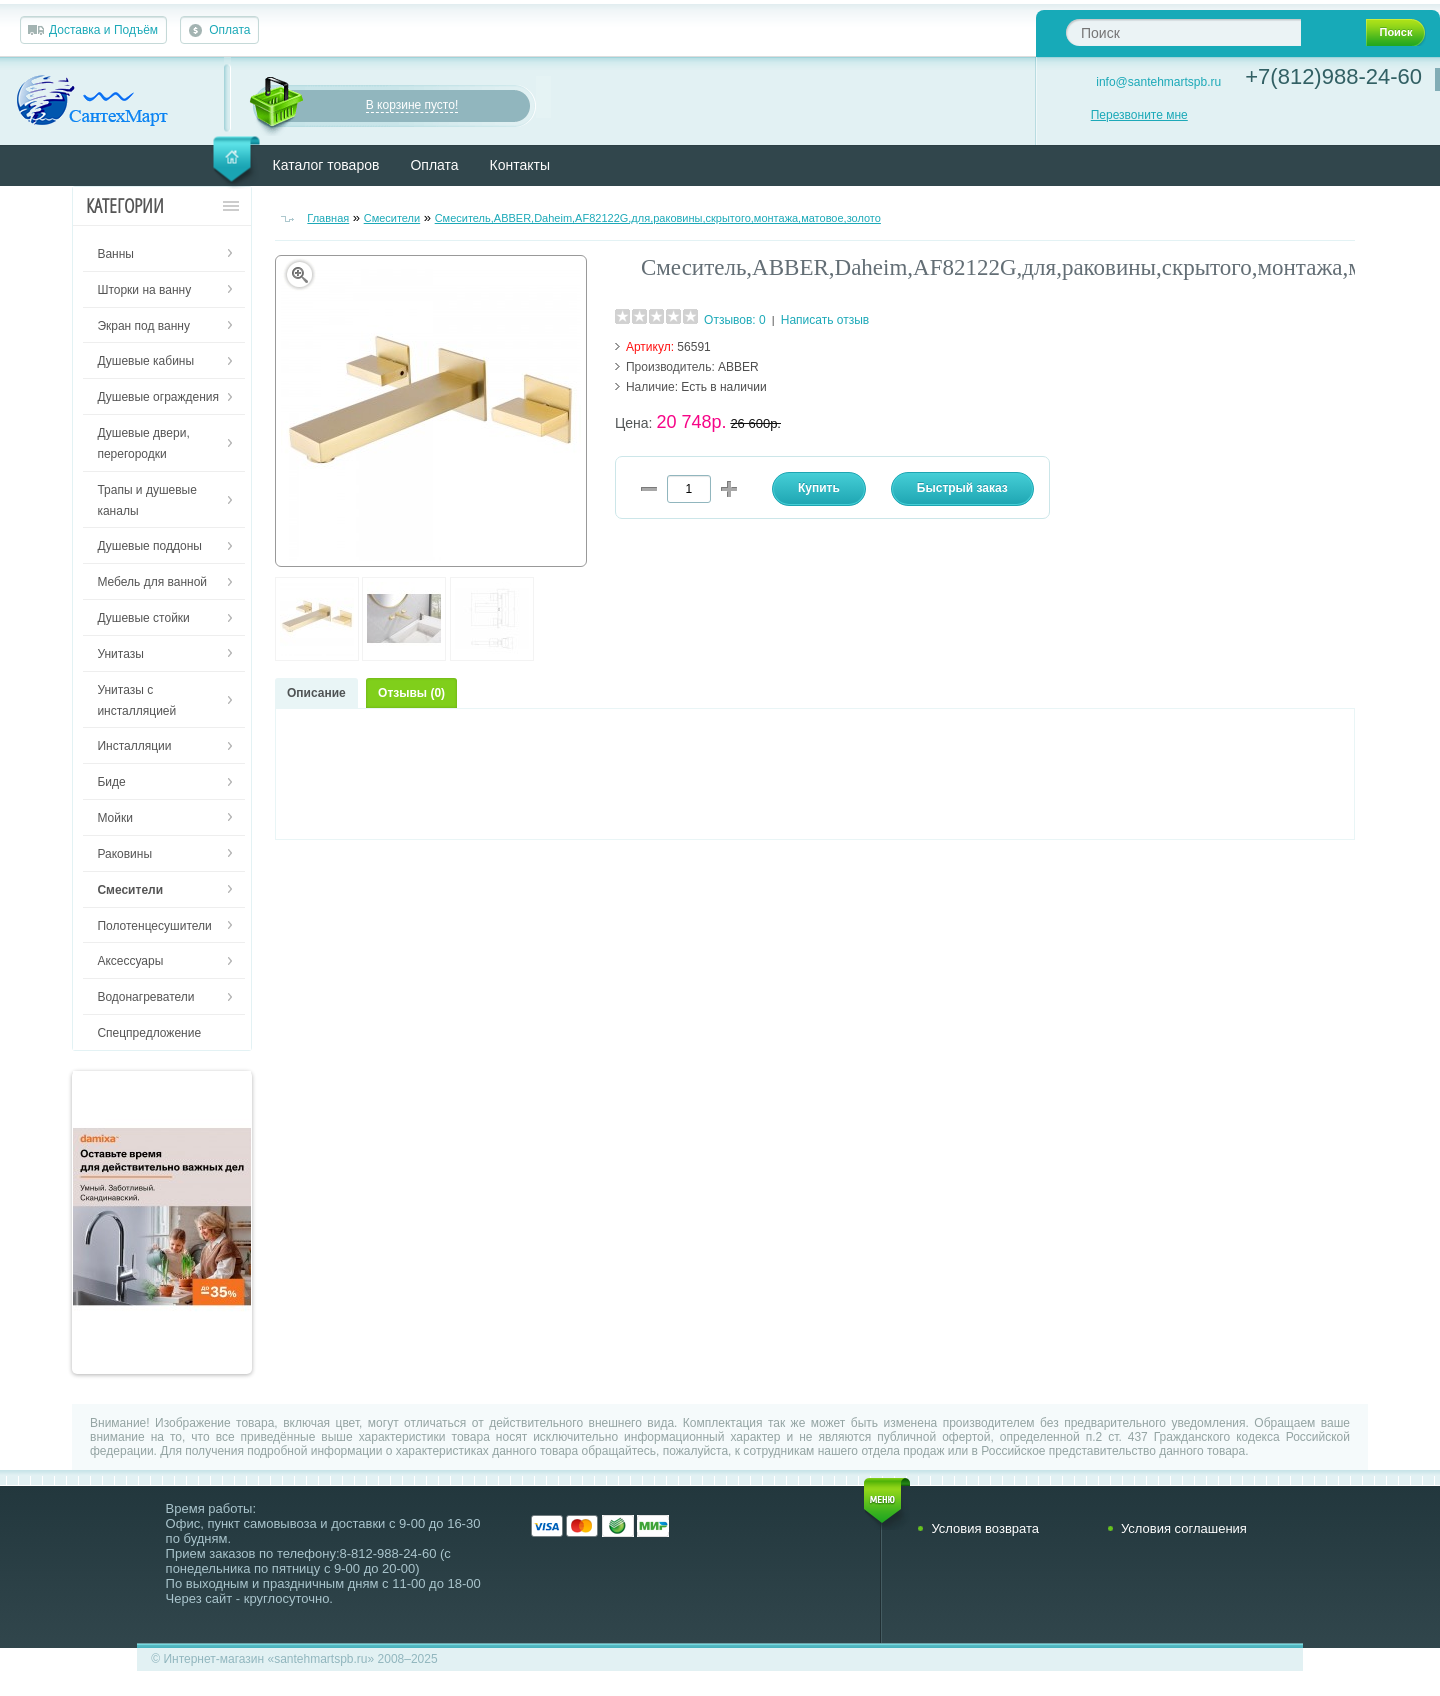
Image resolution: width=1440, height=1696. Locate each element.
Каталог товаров (326, 165)
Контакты (520, 165)
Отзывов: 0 (735, 320)
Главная (328, 218)
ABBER (738, 367)
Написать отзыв (825, 320)
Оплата (229, 30)
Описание (316, 693)
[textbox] (1183, 32)
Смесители (392, 218)
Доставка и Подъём (103, 30)
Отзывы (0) (411, 693)
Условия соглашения (1184, 1528)
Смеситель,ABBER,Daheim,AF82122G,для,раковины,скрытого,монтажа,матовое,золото (658, 218)
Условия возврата (985, 1528)
